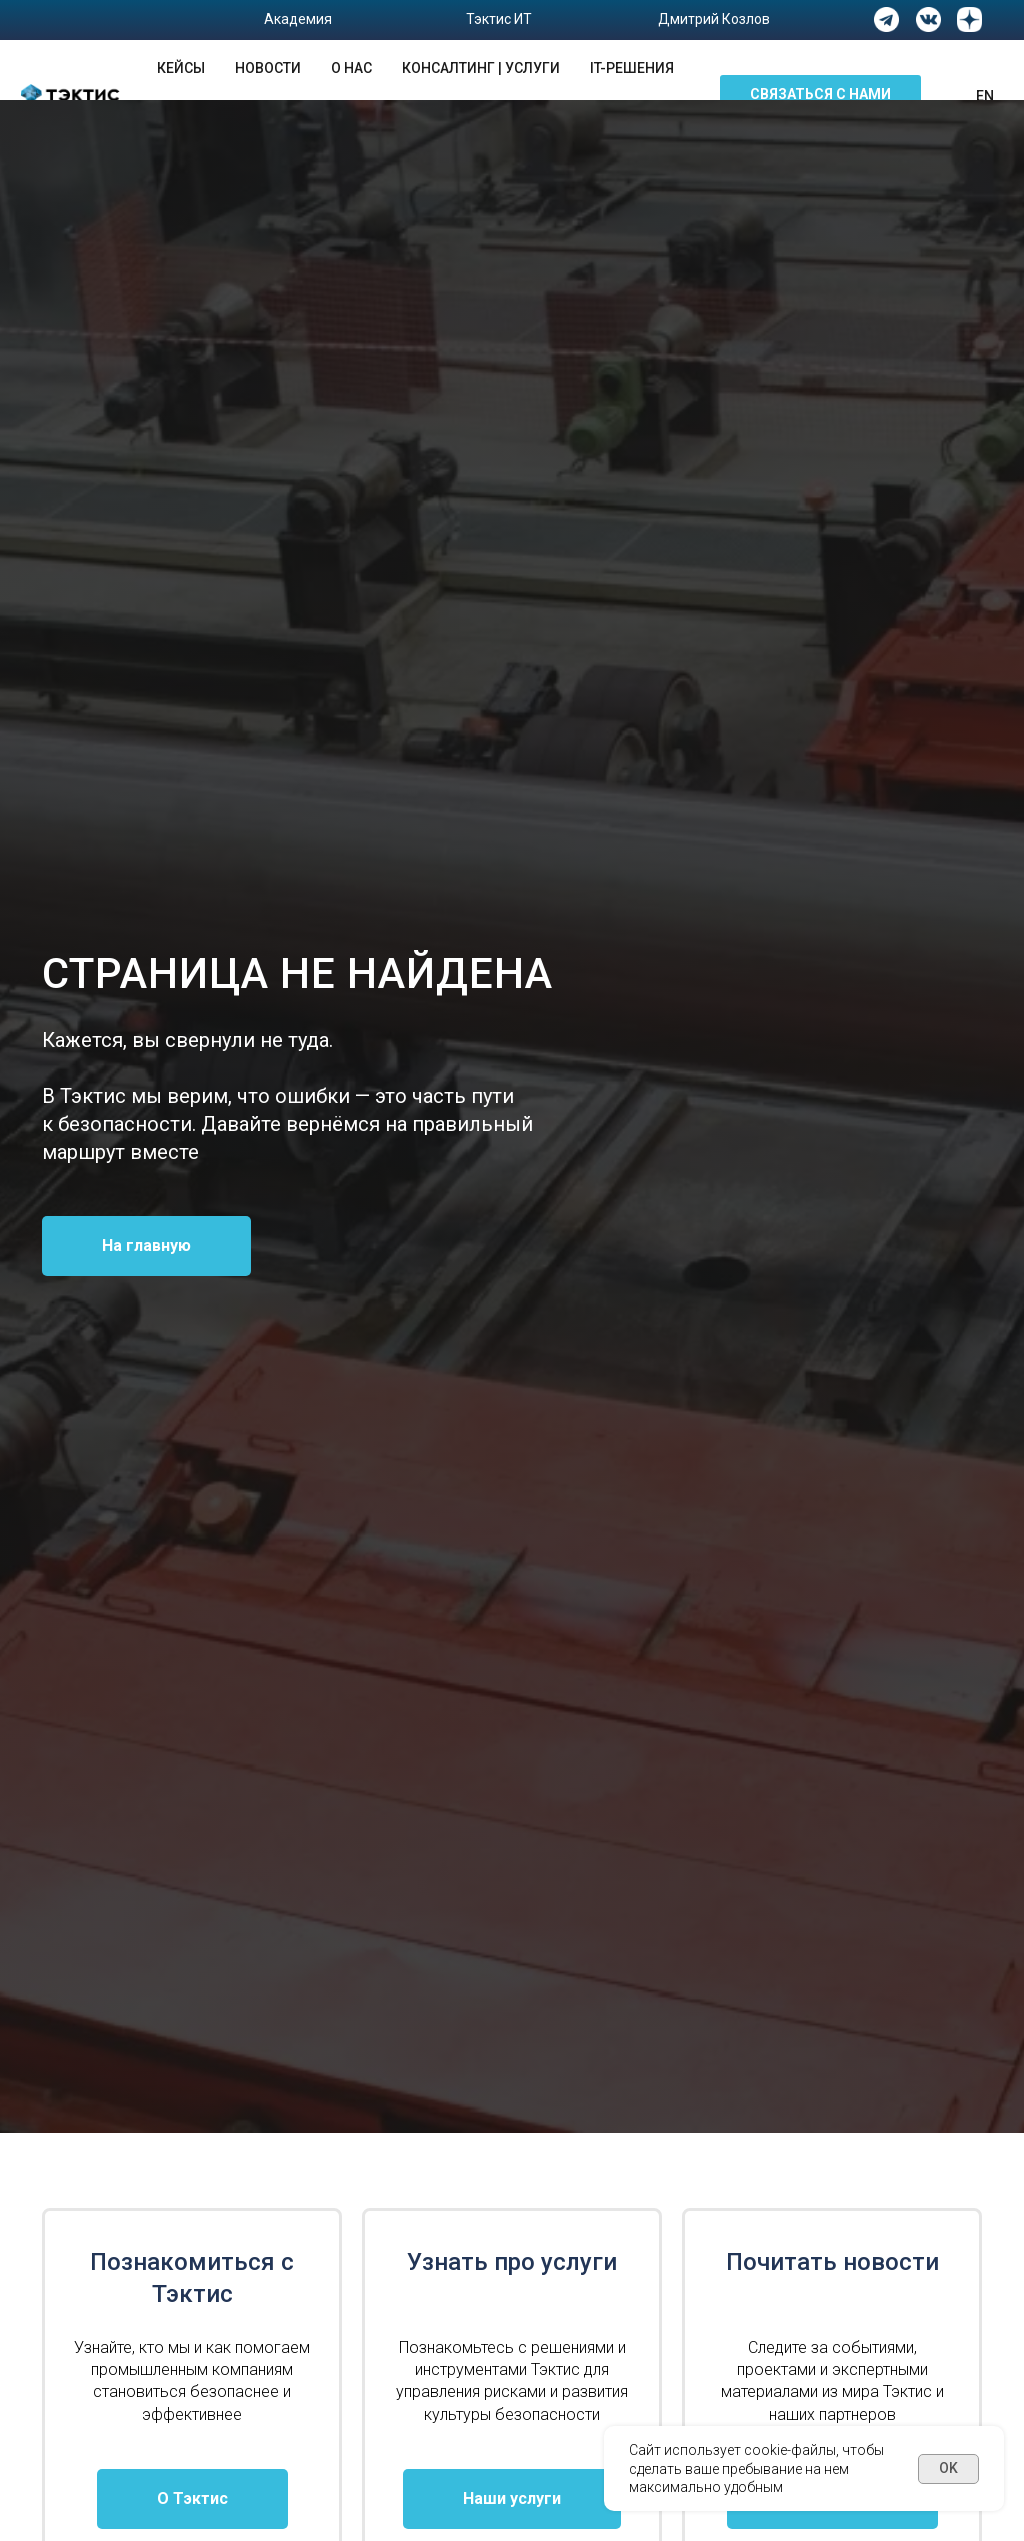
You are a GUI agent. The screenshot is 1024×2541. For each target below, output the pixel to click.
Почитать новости (832, 2262)
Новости (268, 68)
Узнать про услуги (512, 2262)
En (985, 96)
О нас (351, 68)
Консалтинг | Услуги (481, 68)
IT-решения (632, 68)
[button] (820, 95)
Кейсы (181, 68)
